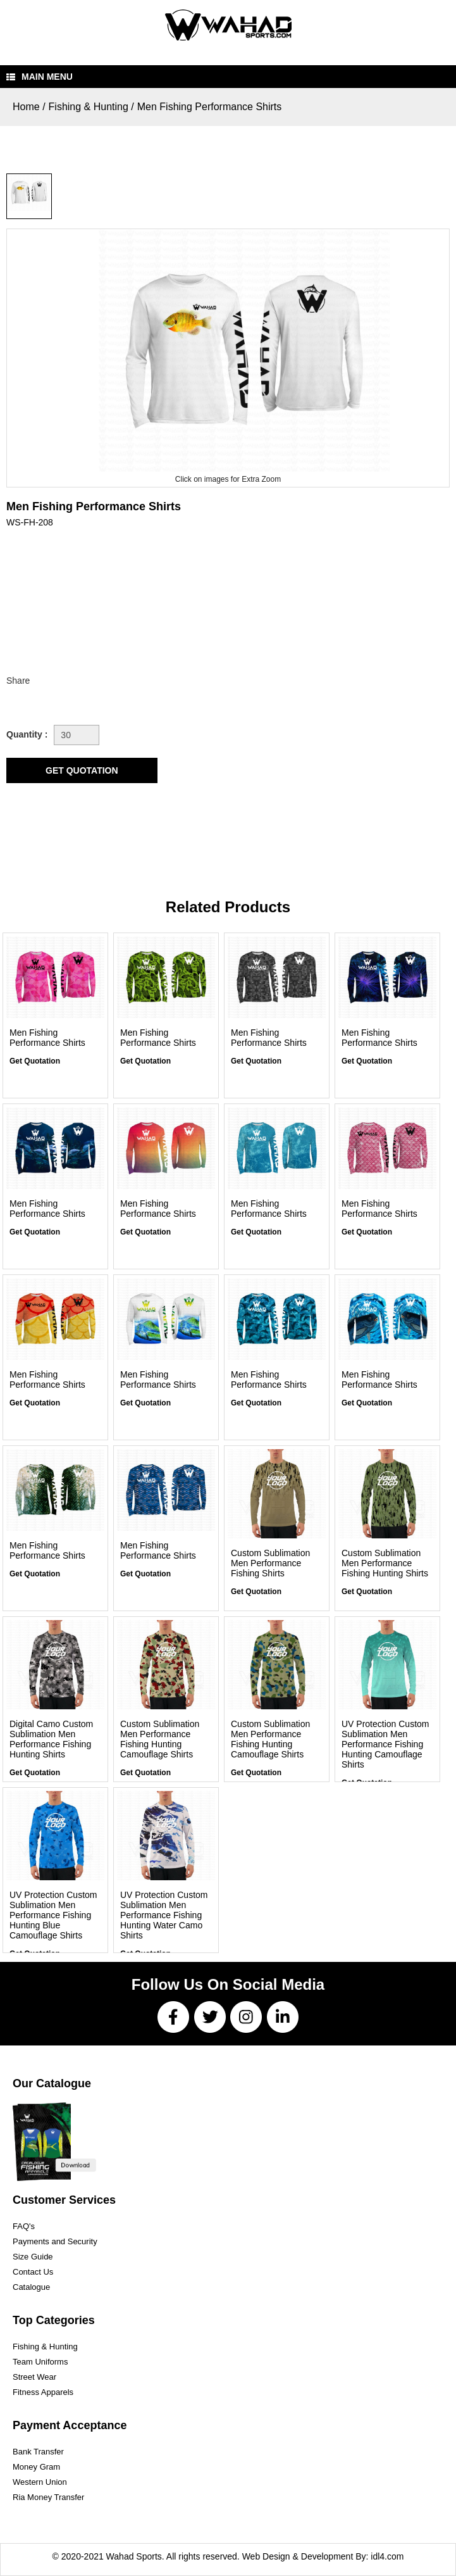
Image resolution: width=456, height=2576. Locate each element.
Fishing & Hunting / (91, 106)
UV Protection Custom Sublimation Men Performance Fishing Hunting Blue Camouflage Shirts (53, 1915)
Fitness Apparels (43, 2392)
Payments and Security (55, 2241)
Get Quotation (34, 1061)
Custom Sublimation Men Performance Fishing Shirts (270, 1563)
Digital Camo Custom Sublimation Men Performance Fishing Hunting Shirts (51, 1739)
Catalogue (31, 2287)
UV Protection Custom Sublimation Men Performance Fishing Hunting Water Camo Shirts (164, 1915)
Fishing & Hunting (45, 2346)
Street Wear (34, 2377)
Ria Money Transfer (48, 2497)
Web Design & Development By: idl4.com (323, 2556)
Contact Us (33, 2272)
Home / (29, 106)
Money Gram (36, 2467)
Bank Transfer (38, 2451)
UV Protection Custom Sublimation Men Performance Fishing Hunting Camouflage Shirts (385, 1744)
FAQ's (24, 2226)
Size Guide (33, 2256)
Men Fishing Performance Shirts (209, 106)
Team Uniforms (40, 2361)
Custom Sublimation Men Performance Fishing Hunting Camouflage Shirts (159, 1739)
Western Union (40, 2482)
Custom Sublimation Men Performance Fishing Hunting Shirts (385, 1563)
